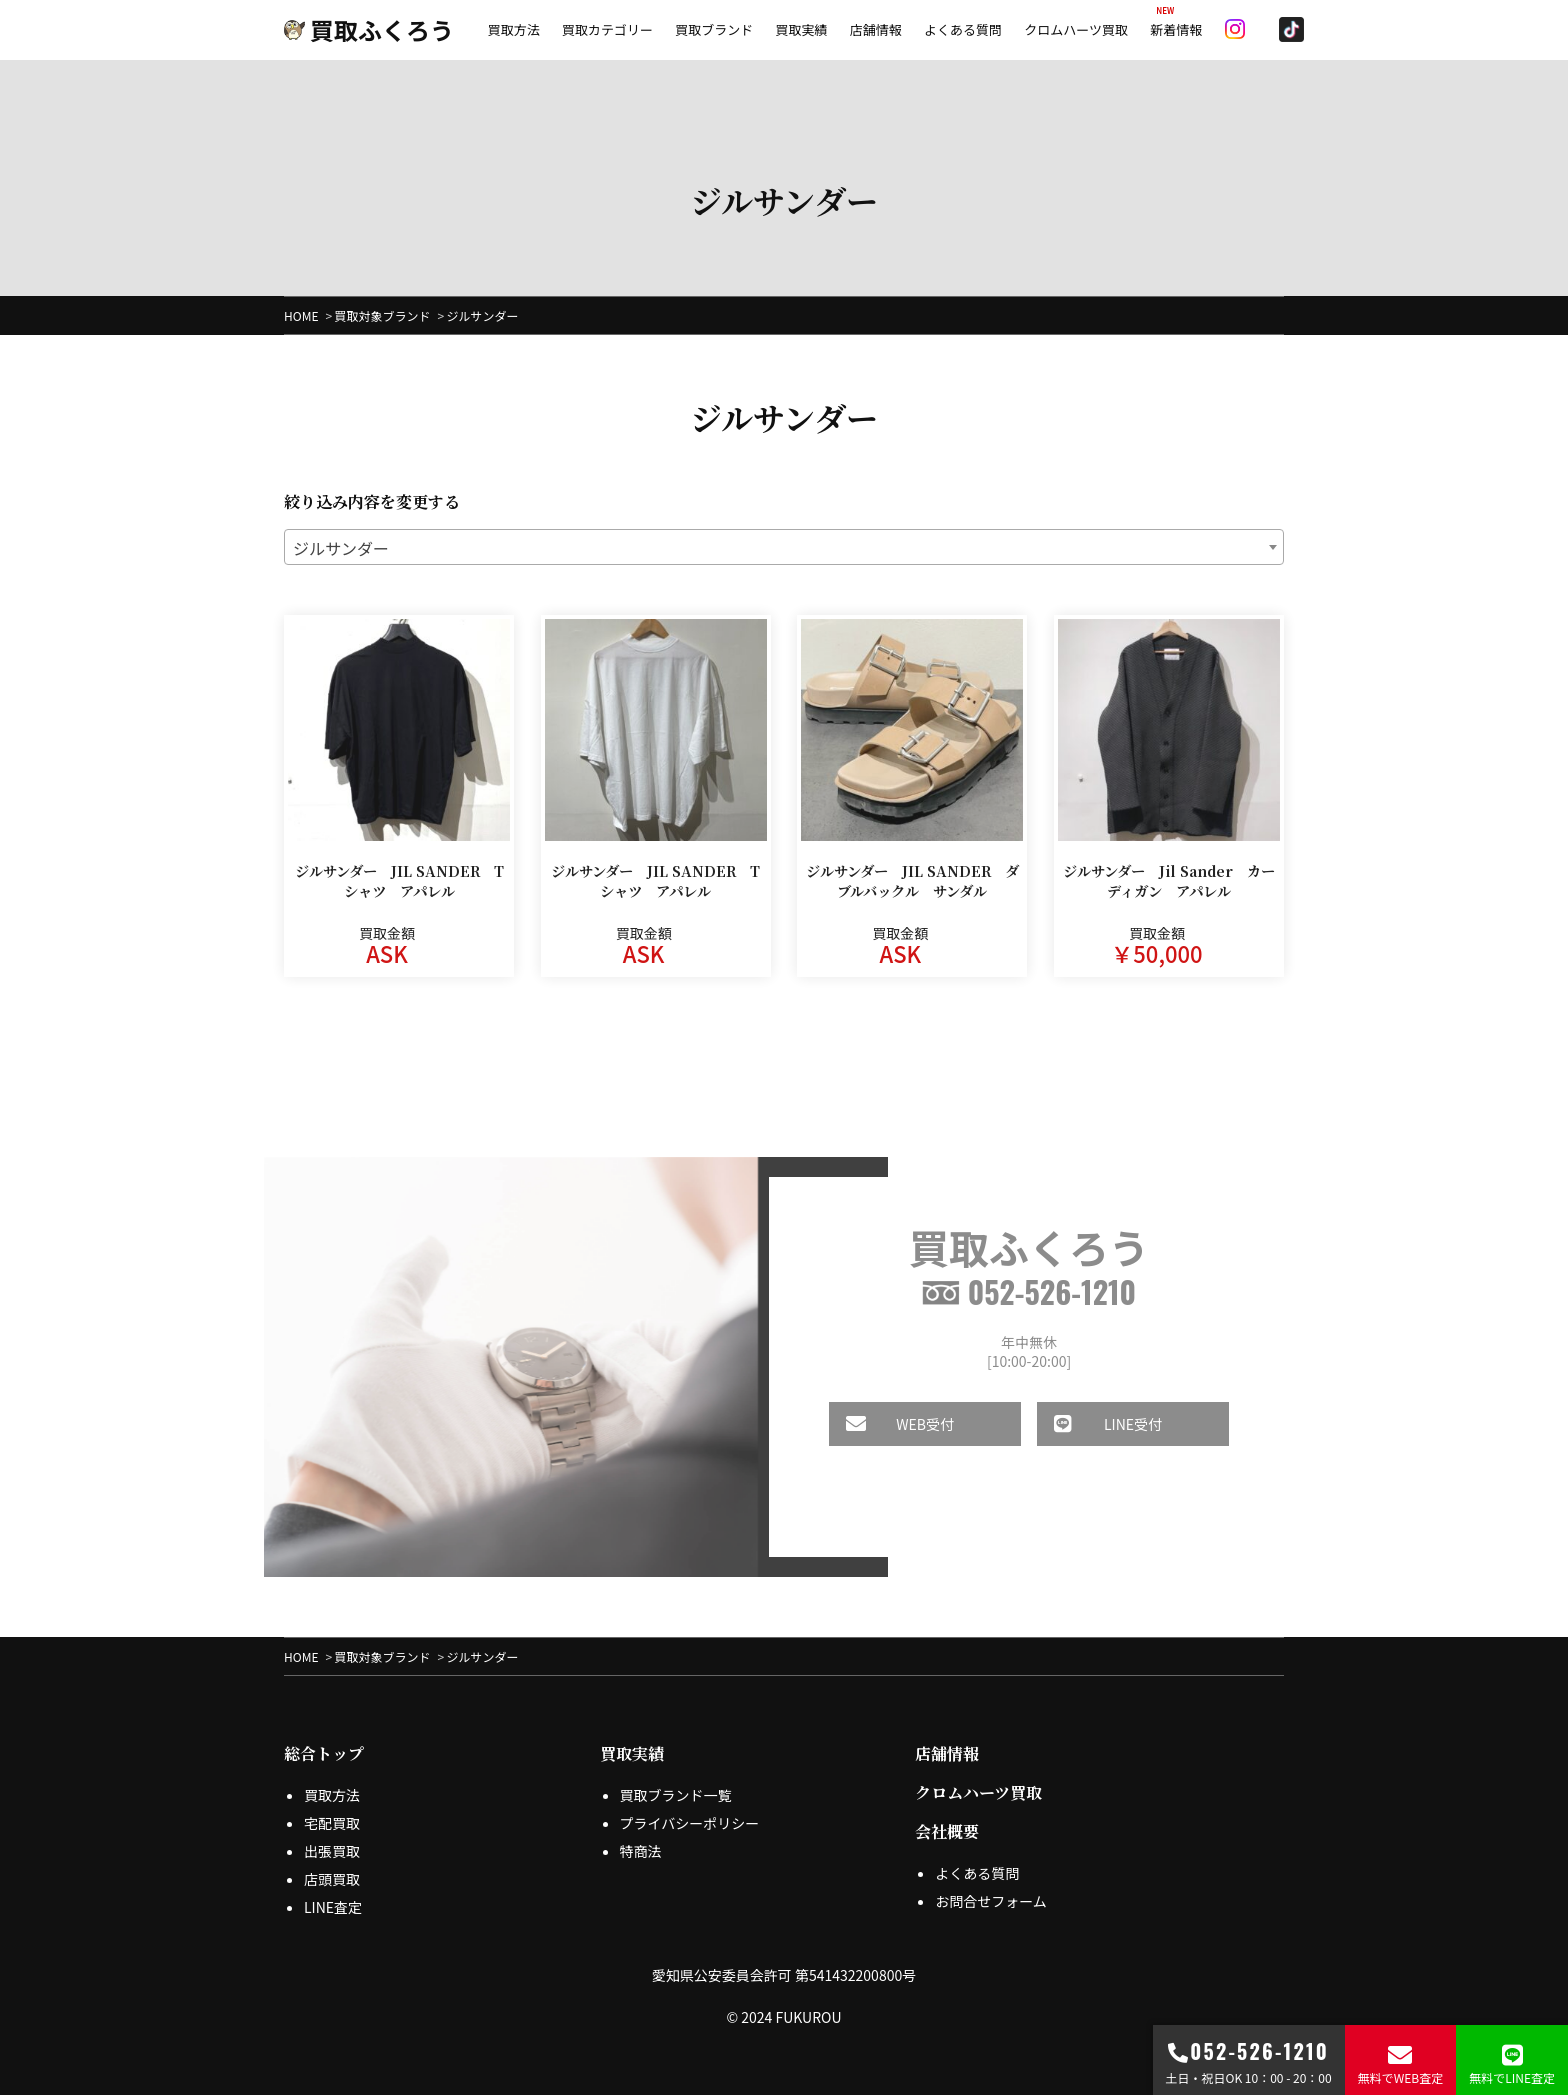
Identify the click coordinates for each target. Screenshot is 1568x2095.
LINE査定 (333, 1907)
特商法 (641, 1851)
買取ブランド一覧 (676, 1795)
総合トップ (324, 1753)
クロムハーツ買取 (1076, 29)
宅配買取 (332, 1823)
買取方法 (514, 29)
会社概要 (947, 1831)
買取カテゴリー (607, 29)
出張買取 (332, 1851)
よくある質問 (963, 29)
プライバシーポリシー (690, 1823)
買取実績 (801, 29)
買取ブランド (714, 29)
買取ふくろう (369, 29)
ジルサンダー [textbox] (341, 548)
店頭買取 (332, 1879)
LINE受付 (1093, 1424)
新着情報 (1176, 29)
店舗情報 (876, 29)
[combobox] (784, 547)
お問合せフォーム (991, 1901)
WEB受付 (885, 1424)
